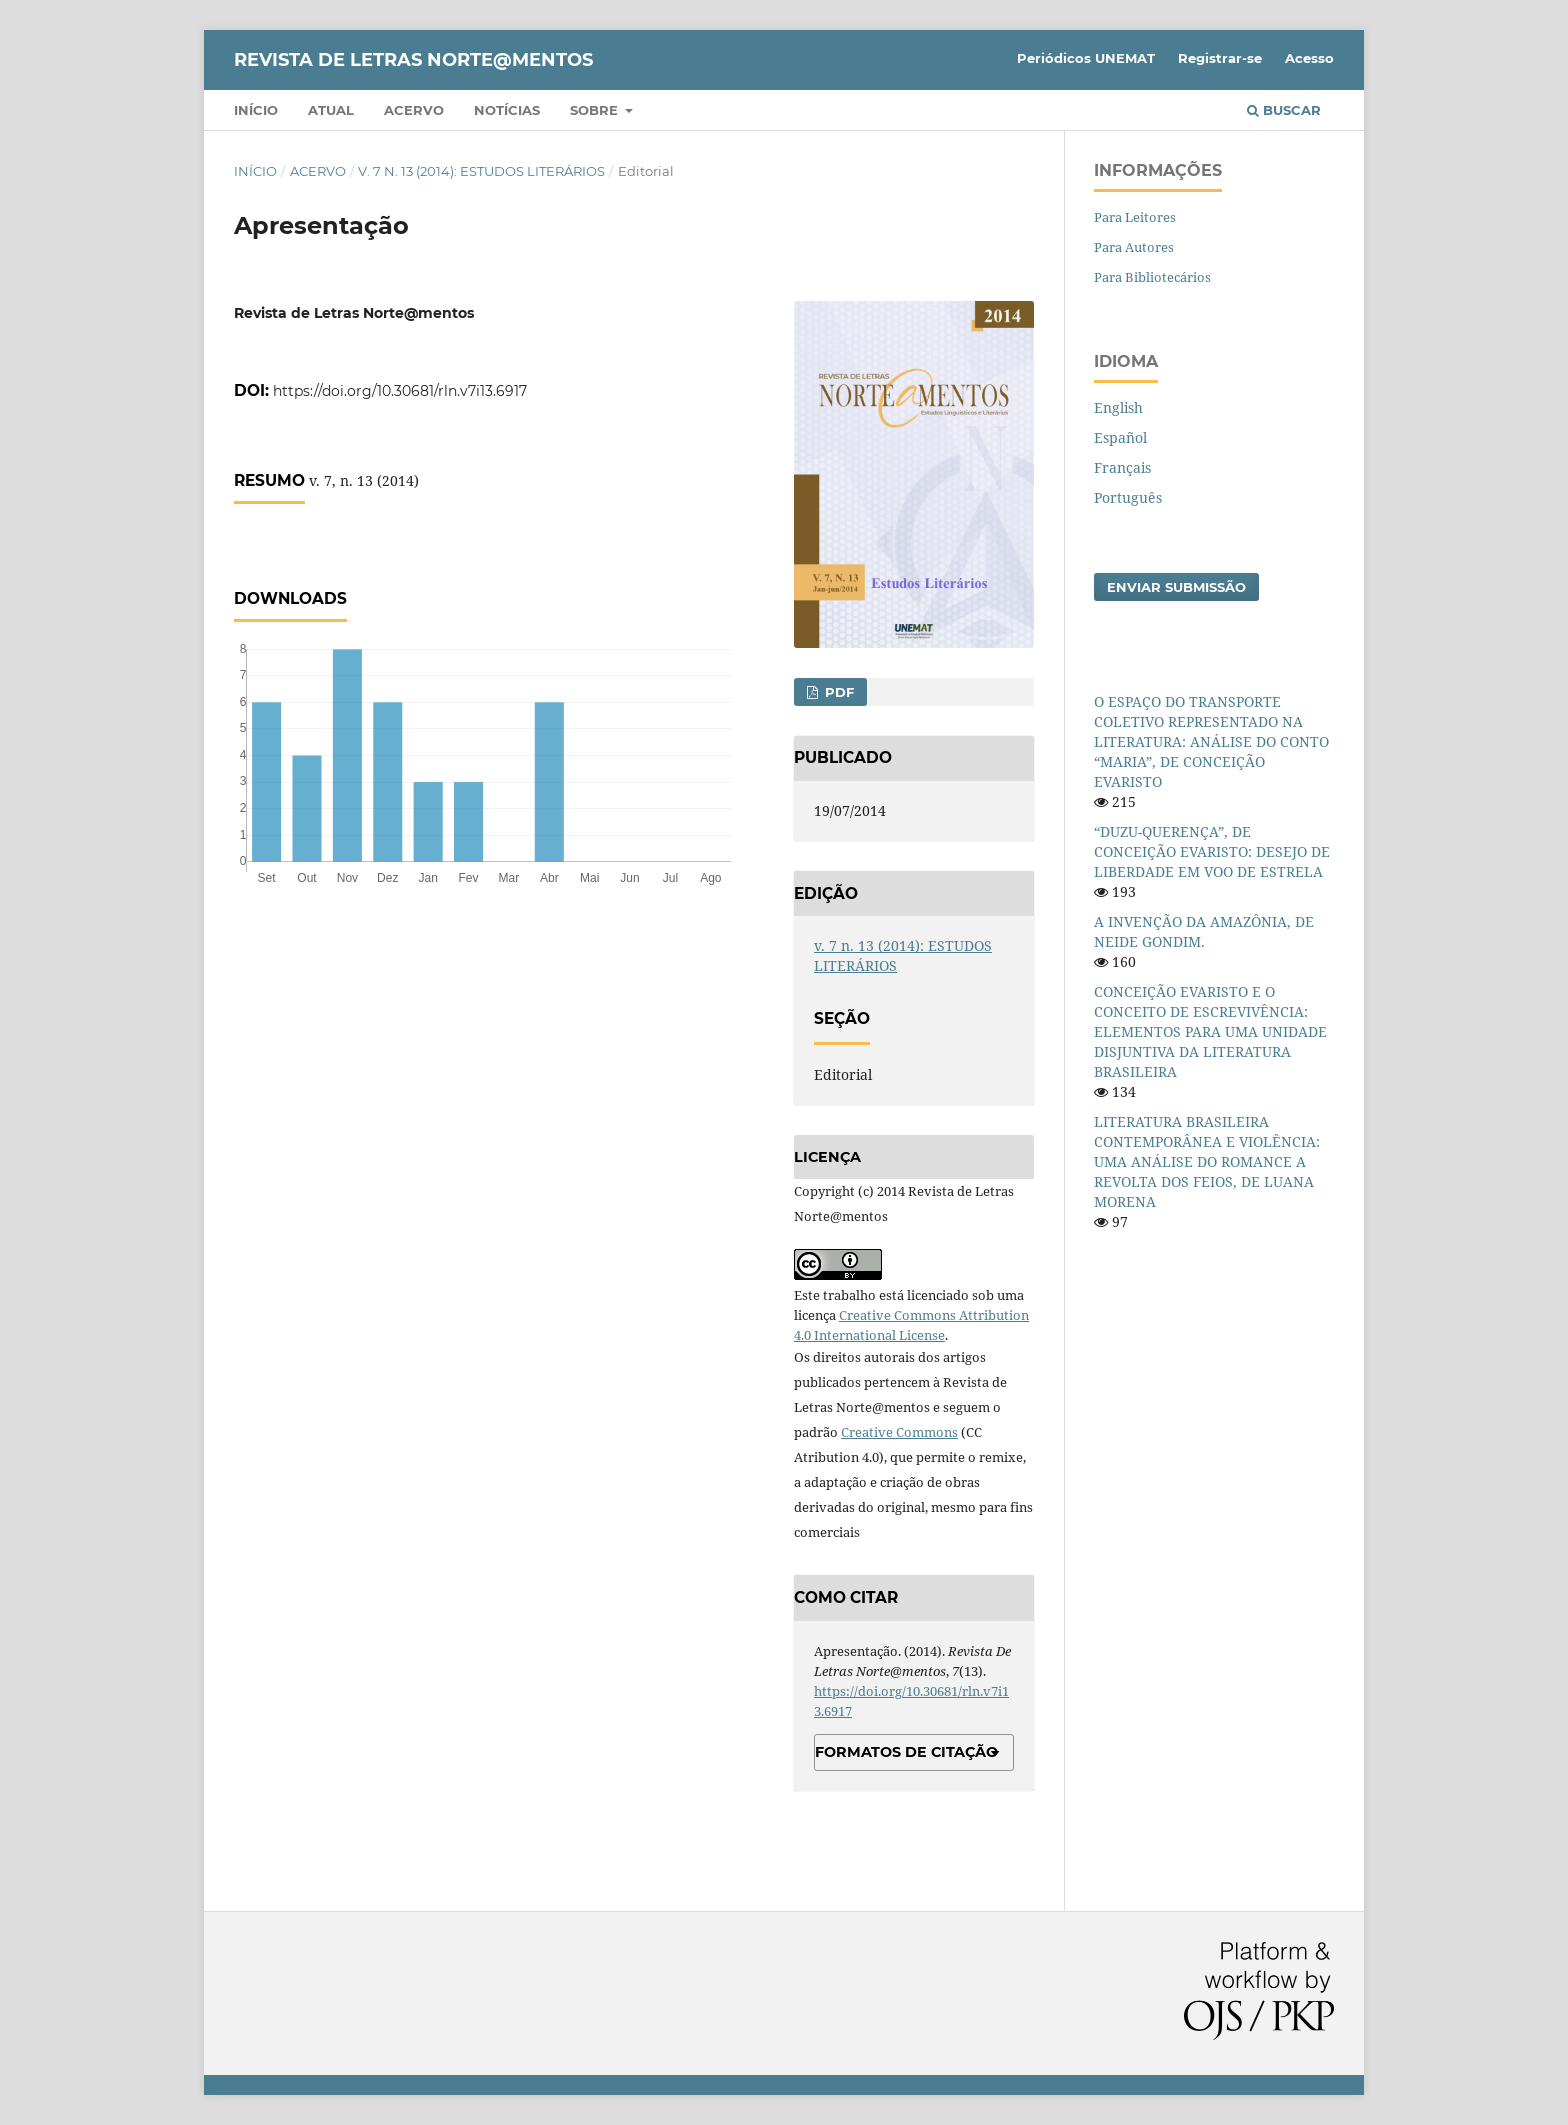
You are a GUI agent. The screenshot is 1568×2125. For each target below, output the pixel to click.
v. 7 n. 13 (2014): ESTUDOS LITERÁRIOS (481, 171)
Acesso (1309, 58)
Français (1122, 467)
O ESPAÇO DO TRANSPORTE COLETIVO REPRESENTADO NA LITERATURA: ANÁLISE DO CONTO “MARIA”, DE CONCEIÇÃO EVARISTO (1211, 741)
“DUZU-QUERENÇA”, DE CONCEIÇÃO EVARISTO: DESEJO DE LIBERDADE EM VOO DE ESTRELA (1212, 851)
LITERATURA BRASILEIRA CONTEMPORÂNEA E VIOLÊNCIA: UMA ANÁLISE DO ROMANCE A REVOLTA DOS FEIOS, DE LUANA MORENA (1207, 1161)
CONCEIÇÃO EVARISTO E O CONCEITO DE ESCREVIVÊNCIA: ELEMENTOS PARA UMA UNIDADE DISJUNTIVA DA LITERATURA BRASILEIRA (1210, 1031)
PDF (837, 692)
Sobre (596, 110)
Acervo (414, 110)
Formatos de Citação (906, 1752)
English (1118, 407)
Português (1128, 497)
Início (256, 110)
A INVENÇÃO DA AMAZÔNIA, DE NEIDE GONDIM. (1204, 931)
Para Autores (1134, 247)
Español (1120, 437)
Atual (331, 110)
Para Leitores (1135, 217)
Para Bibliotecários (1152, 277)
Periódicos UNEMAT (1086, 58)
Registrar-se (1220, 58)
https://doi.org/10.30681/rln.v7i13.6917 (400, 391)
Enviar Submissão (1176, 587)
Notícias (507, 110)
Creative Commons (899, 1432)
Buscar (1284, 110)
